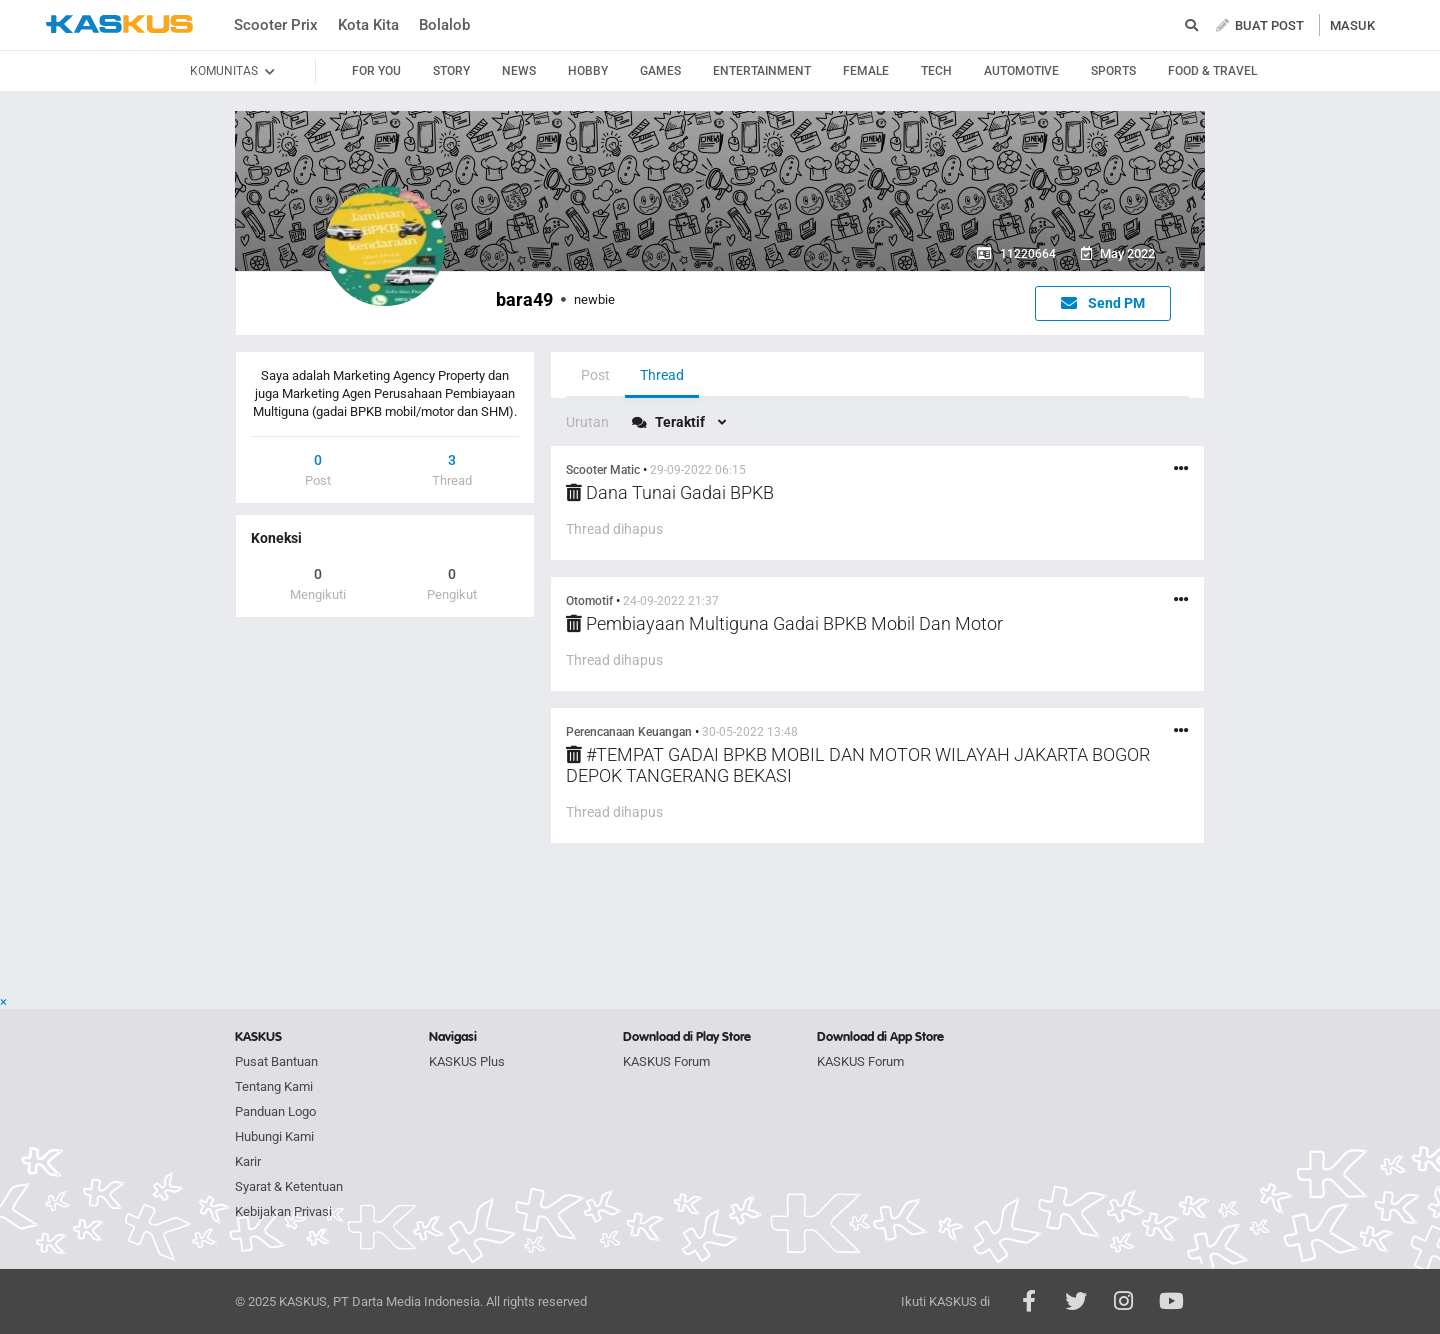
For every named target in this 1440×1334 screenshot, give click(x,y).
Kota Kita (368, 25)
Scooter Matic (603, 470)
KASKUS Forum (666, 1061)
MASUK (1352, 25)
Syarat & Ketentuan (289, 1186)
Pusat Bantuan (276, 1061)
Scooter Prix (276, 25)
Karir (248, 1161)
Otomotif (589, 601)
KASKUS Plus (467, 1061)
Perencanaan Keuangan (629, 732)
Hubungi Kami (274, 1136)
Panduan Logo (275, 1111)
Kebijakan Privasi (283, 1211)
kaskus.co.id (119, 24)
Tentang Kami (274, 1086)
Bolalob (444, 25)
